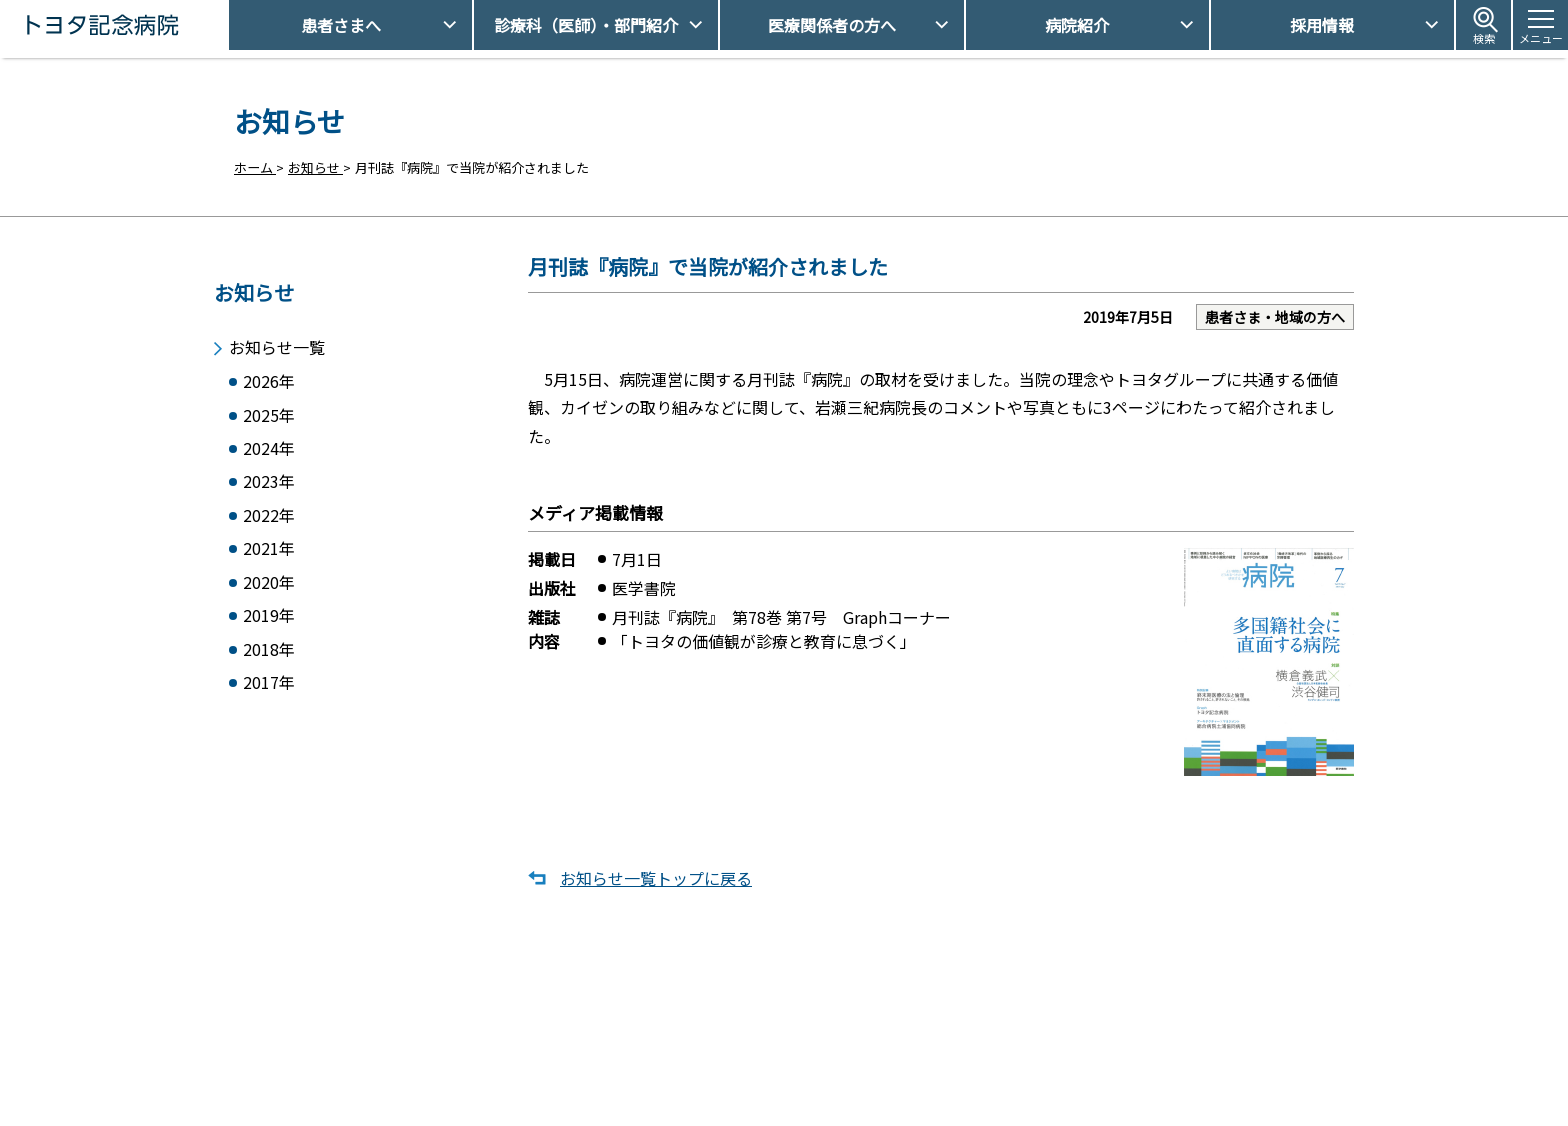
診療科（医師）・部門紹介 (586, 25)
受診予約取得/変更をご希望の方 (809, 1027)
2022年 (269, 517)
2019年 (269, 622)
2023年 (269, 482)
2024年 (269, 447)
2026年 (269, 377)
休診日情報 (748, 1061)
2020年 (269, 587)
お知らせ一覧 (277, 341)
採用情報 (1322, 25)
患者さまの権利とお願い (1063, 1061)
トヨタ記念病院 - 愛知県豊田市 (226, 25)
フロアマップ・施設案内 (787, 1096)
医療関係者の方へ (832, 25)
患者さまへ (341, 25)
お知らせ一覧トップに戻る (656, 879)
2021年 (269, 552)
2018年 (269, 657)
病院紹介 (1077, 25)
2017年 (269, 692)
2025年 (269, 412)
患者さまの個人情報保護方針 (1076, 1096)
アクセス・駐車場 (1043, 1027)
